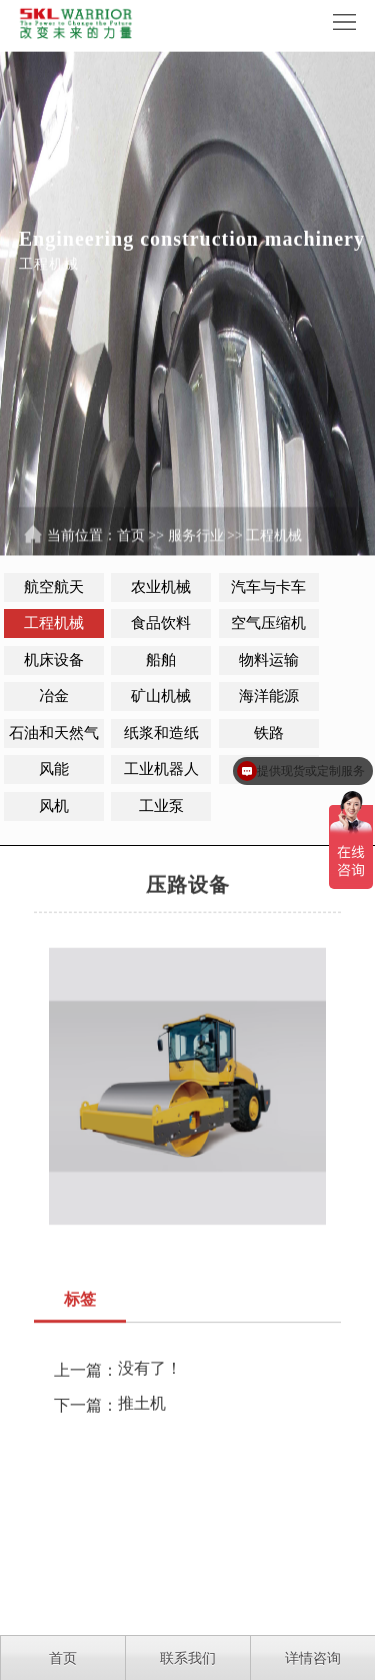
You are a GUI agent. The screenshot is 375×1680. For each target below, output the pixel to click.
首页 (131, 543)
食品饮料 (161, 623)
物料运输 (269, 660)
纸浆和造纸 (161, 733)
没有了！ (150, 1376)
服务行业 (196, 543)
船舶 (161, 660)
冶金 (54, 696)
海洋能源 (269, 696)
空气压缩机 (268, 623)
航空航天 (54, 587)
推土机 (142, 1411)
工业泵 (161, 806)
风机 (54, 806)
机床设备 (54, 660)
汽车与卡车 (268, 587)
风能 (54, 769)
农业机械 (161, 587)
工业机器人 (161, 769)
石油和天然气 (54, 733)
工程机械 (274, 543)
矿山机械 (161, 696)
